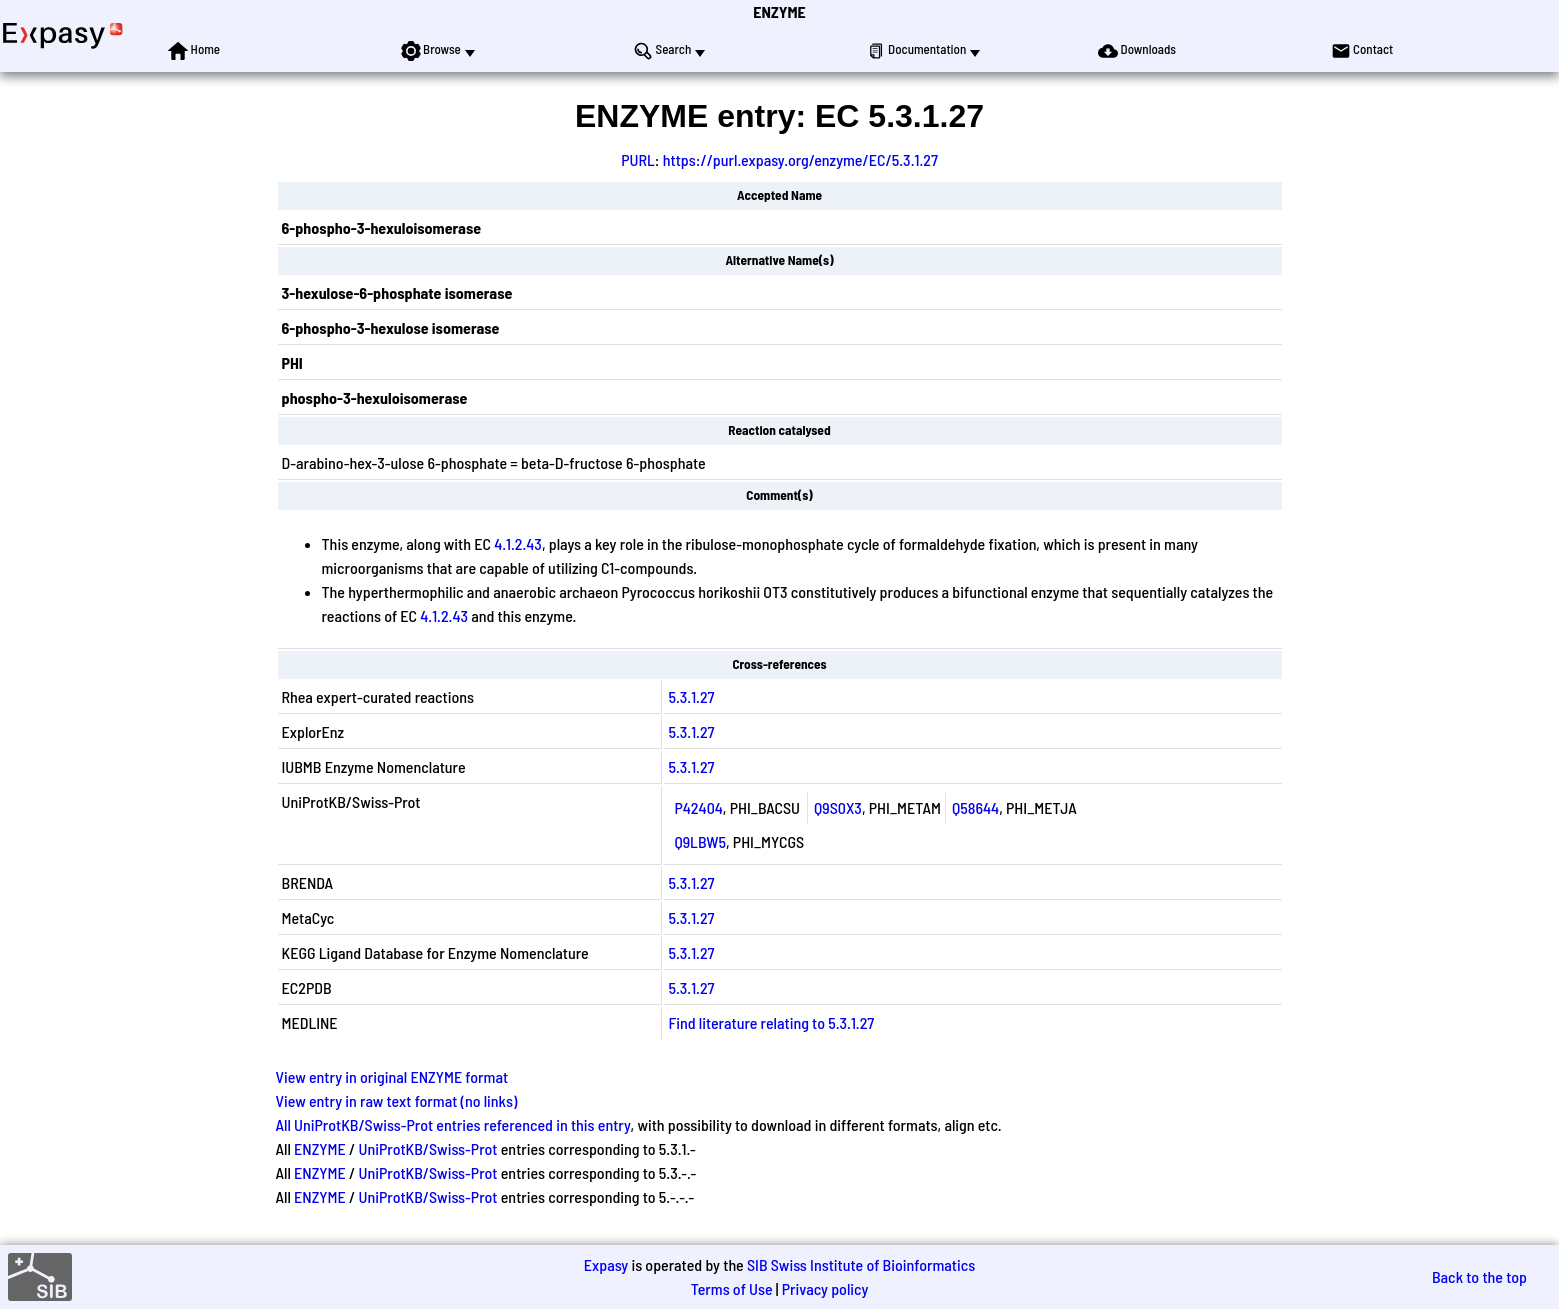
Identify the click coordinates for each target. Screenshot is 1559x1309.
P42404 (698, 807)
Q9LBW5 (700, 841)
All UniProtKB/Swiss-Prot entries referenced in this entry (453, 1124)
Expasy (606, 1264)
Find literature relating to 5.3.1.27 (771, 1022)
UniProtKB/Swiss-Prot (427, 1148)
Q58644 (975, 807)
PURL (638, 159)
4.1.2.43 (518, 543)
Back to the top (1479, 1276)
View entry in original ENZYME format (392, 1076)
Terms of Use (732, 1288)
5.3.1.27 (691, 696)
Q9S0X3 (838, 807)
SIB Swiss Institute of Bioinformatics (861, 1264)
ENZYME (779, 11)
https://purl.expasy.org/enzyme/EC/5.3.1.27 (800, 159)
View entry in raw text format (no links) (397, 1100)
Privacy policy (825, 1288)
